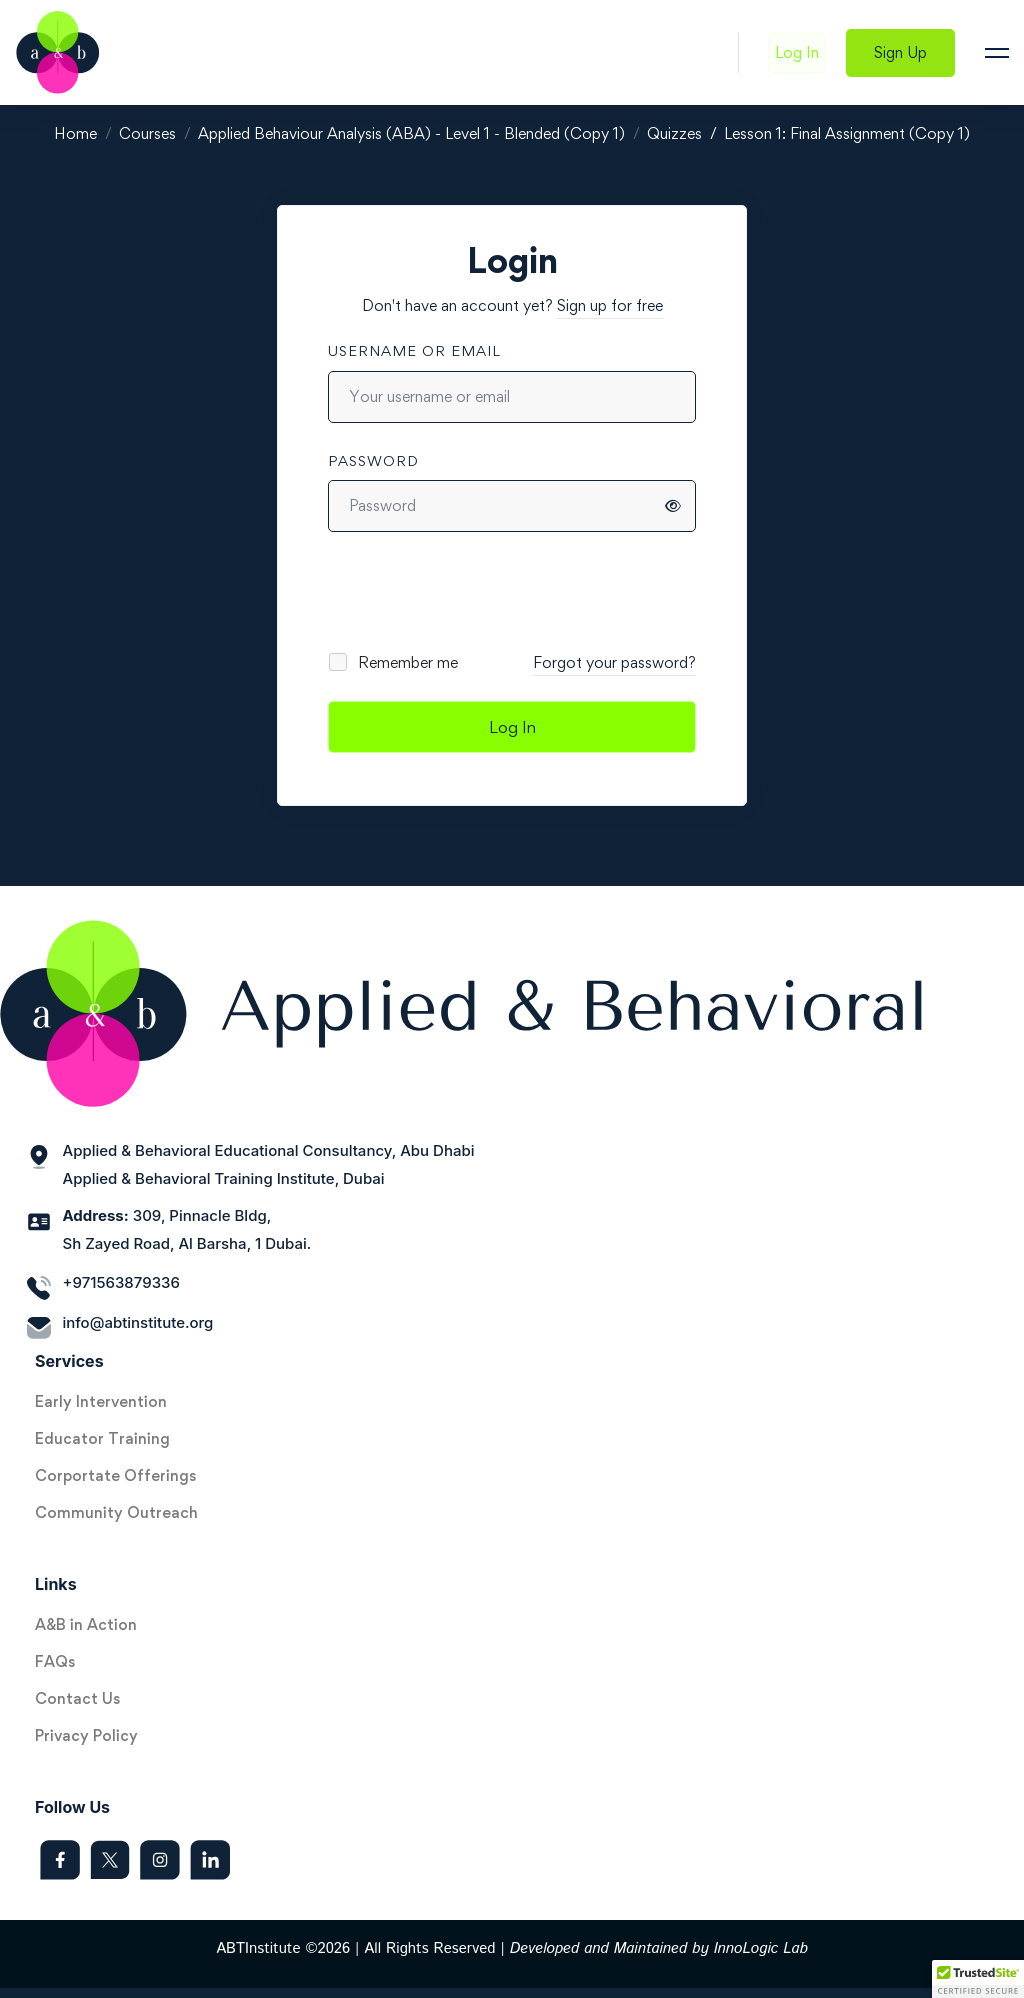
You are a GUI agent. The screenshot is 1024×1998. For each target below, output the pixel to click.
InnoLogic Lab (761, 1948)
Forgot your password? (614, 662)
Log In (512, 727)
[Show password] (673, 506)
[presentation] (463, 591)
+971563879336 (121, 1282)
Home (75, 133)
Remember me (394, 662)
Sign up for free (610, 305)
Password (373, 460)
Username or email (414, 350)
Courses (147, 133)
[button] (978, 1979)
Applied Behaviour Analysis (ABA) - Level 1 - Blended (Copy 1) (411, 133)
